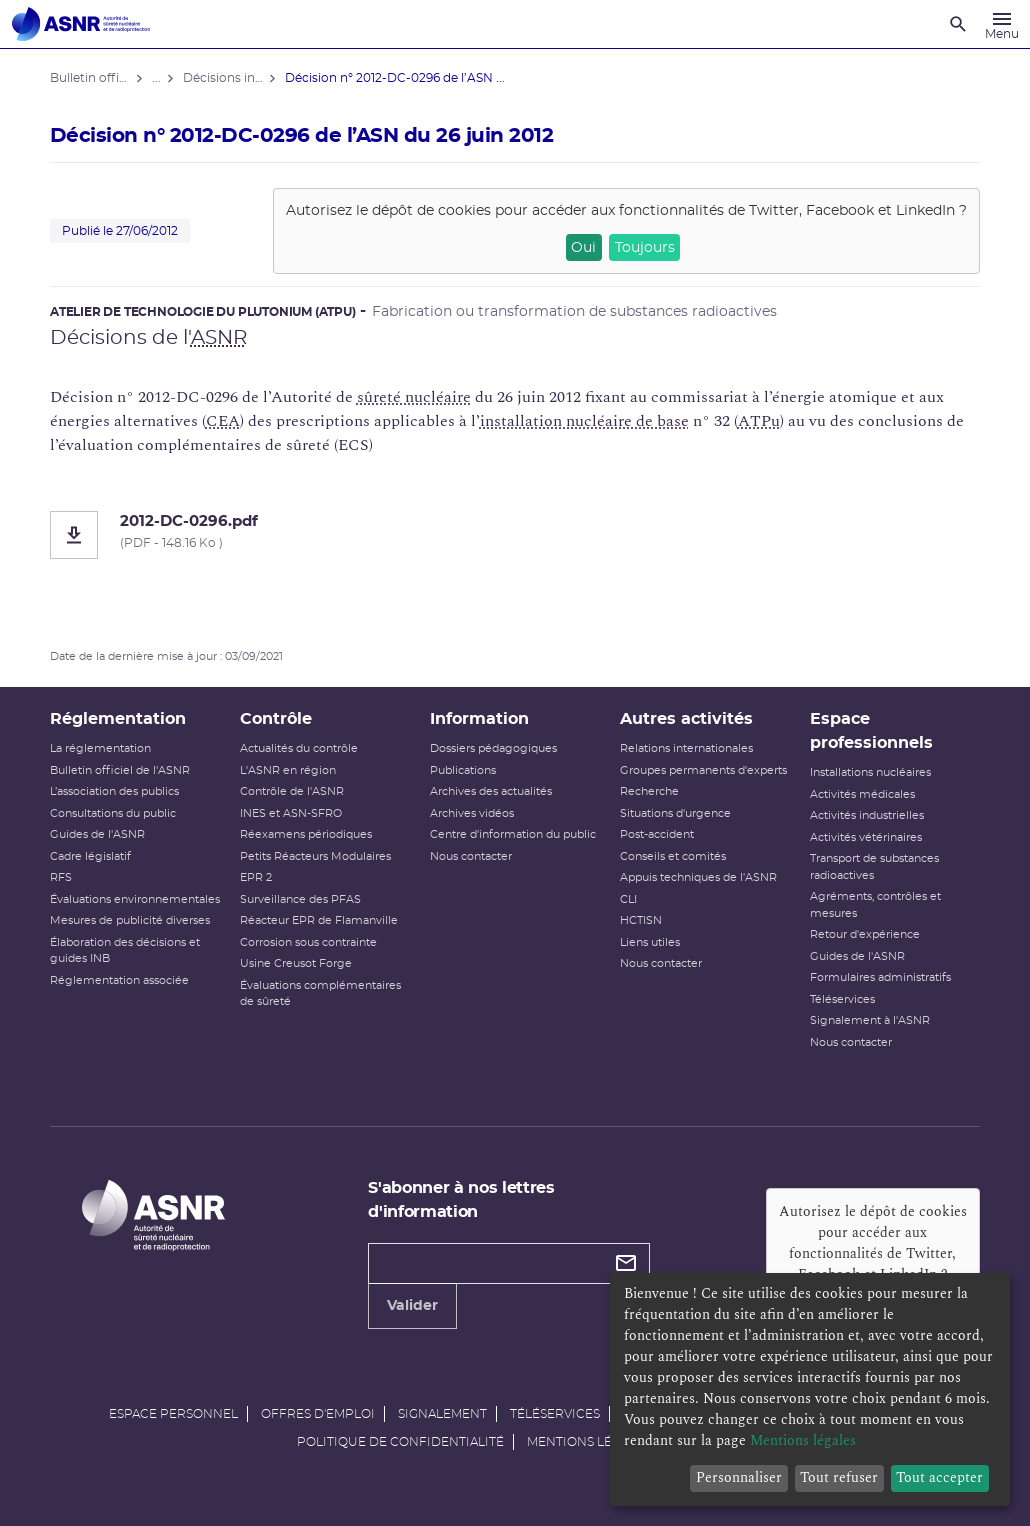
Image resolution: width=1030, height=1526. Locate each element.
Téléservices (842, 999)
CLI (628, 899)
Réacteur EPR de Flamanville (319, 920)
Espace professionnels (871, 731)
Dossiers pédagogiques (493, 748)
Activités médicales (862, 794)
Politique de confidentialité (400, 1442)
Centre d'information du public (513, 834)
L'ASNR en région (288, 770)
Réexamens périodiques (306, 834)
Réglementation (118, 719)
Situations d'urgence (675, 813)
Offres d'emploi (318, 1414)
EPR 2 (256, 877)
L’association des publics (114, 791)
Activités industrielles (867, 815)
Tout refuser (839, 1477)
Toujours (645, 248)
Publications (463, 770)
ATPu (759, 421)
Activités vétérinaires (866, 837)
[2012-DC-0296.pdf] (515, 535)
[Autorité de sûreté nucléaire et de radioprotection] (81, 24)
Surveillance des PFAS (300, 899)
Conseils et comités (673, 856)
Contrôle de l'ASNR (292, 791)
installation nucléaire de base (584, 421)
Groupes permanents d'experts (703, 770)
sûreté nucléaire (414, 397)
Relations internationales (686, 748)
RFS (61, 877)
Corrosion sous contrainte (308, 942)
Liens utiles (650, 942)
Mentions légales (589, 1442)
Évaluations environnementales (135, 899)
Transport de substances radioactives (874, 867)
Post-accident (657, 834)
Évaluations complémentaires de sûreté (320, 994)
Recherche (649, 791)
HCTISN (641, 920)
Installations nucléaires (870, 772)
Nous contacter (471, 856)
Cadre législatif (90, 856)
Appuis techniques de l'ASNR (698, 877)
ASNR (219, 338)
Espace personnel (173, 1414)
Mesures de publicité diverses (130, 920)
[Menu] (1002, 24)
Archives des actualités (491, 791)
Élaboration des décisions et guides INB (125, 951)
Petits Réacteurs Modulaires (315, 856)
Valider (412, 1306)
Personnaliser (739, 1477)
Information (479, 719)
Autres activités (686, 719)
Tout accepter (939, 1477)
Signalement (442, 1414)
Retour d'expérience (865, 934)
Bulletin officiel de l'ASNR (120, 770)
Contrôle (276, 719)
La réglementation (100, 748)
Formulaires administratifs (880, 977)
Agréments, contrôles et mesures (875, 905)
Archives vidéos (472, 813)
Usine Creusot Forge (296, 963)
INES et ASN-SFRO (291, 813)
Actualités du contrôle (299, 748)
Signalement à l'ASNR (870, 1020)
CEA (223, 421)
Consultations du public (113, 813)
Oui (583, 248)
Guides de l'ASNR (97, 834)
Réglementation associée (119, 980)
